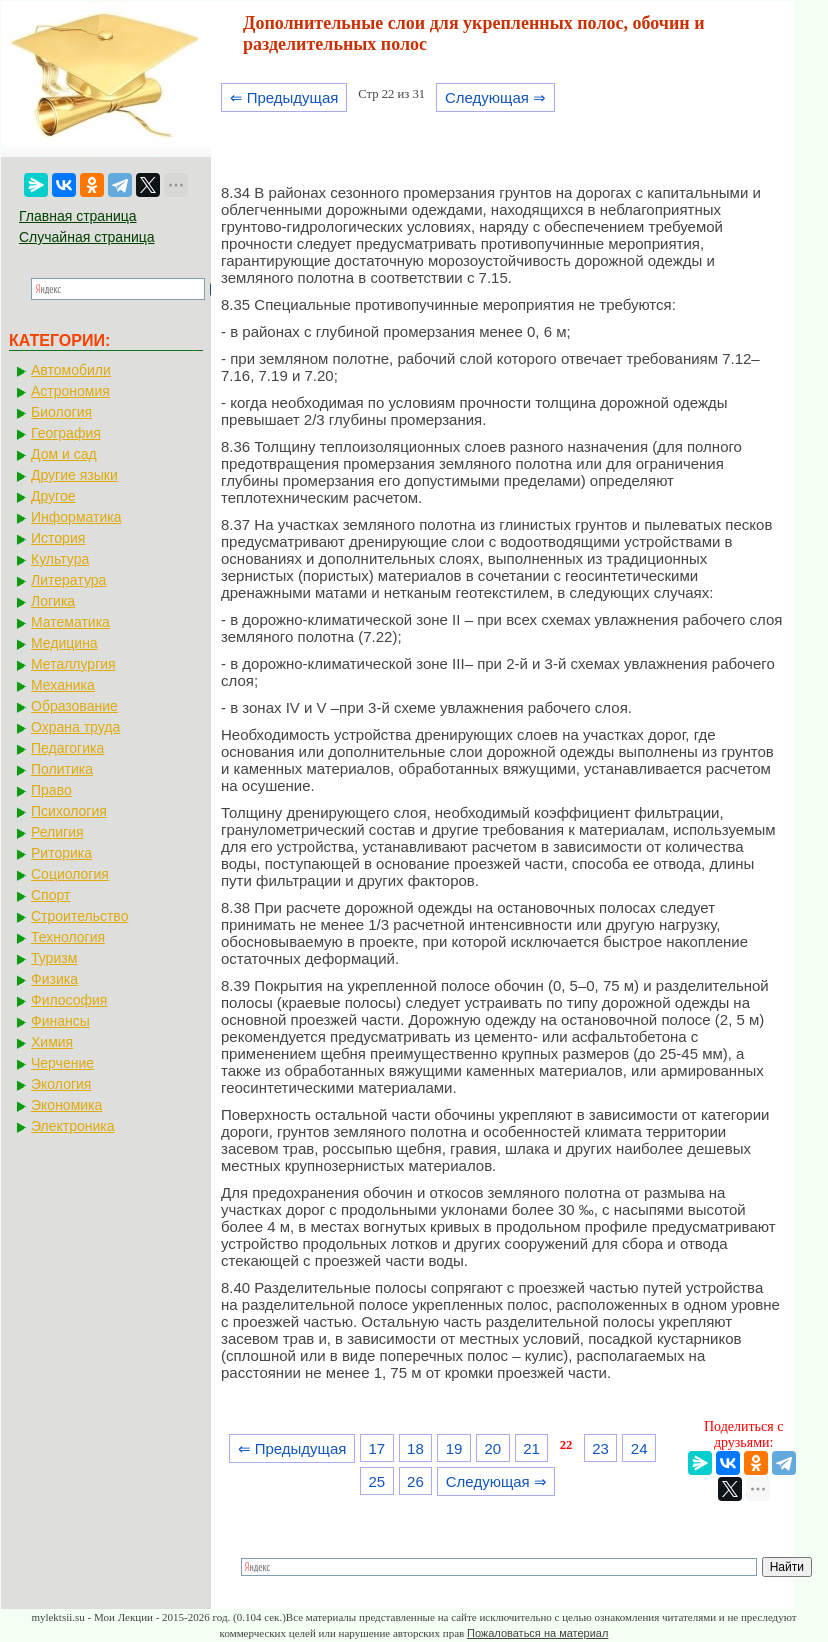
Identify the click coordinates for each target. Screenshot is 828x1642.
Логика (53, 601)
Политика (62, 769)
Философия (69, 1000)
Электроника (73, 1126)
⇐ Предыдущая (284, 97)
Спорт (50, 895)
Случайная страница (87, 237)
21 (531, 1448)
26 (415, 1481)
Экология (61, 1084)
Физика (54, 979)
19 (454, 1448)
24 (639, 1448)
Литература (68, 580)
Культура (60, 559)
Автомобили (71, 370)
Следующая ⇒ (495, 97)
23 (600, 1448)
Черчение (62, 1063)
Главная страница (78, 216)
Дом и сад (64, 454)
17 (376, 1448)
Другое (53, 496)
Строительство (79, 916)
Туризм (54, 958)
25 (376, 1481)
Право (51, 790)
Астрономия (70, 391)
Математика (70, 622)
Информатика (76, 517)
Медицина (64, 643)
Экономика (66, 1105)
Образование (74, 706)
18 (415, 1448)
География (66, 433)
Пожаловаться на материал (537, 1633)
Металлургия (73, 664)
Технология (68, 937)
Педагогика (67, 748)
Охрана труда (75, 727)
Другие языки (74, 475)
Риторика (61, 853)
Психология (69, 811)
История (58, 538)
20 (492, 1448)
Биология (61, 412)
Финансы (60, 1021)
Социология (70, 874)
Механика (63, 685)
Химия (52, 1042)
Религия (57, 832)
